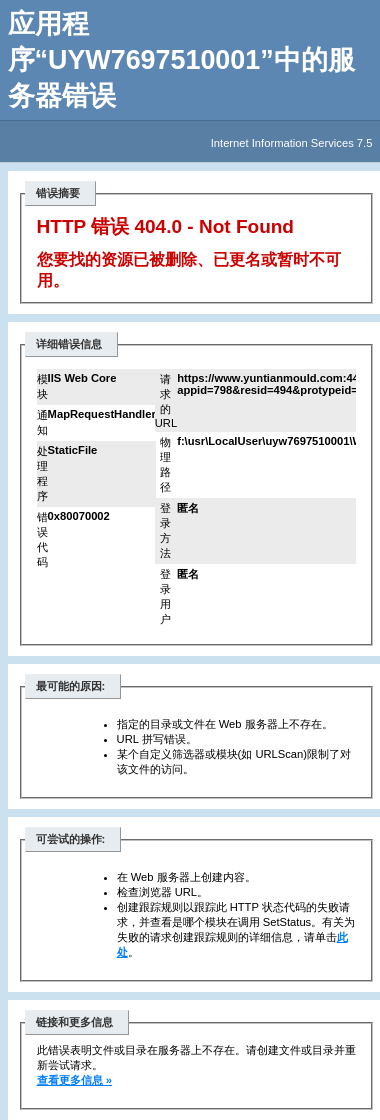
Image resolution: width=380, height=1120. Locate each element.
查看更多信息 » (74, 1080)
